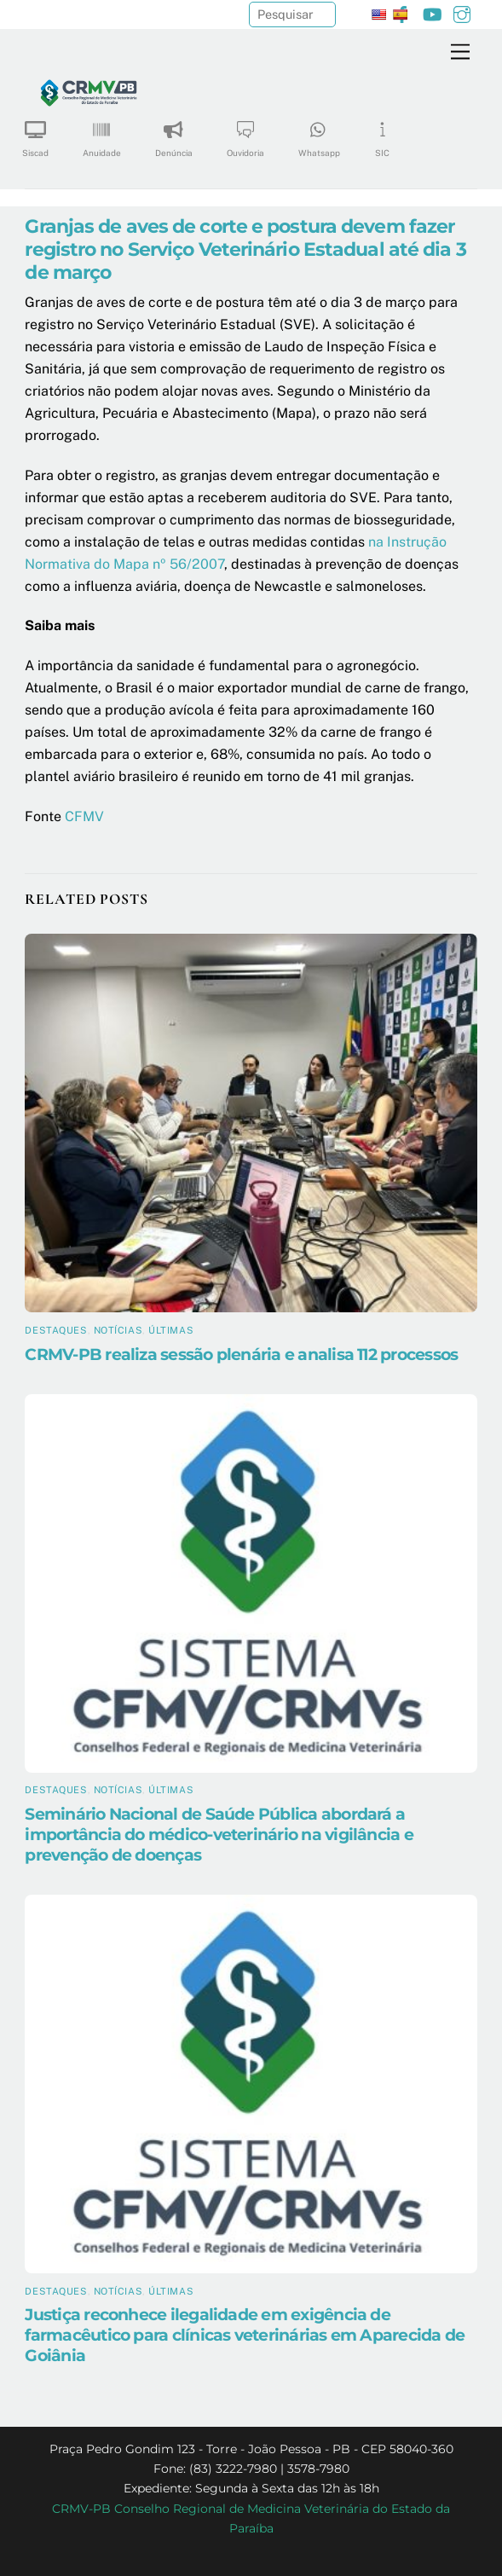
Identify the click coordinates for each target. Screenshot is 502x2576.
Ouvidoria (245, 133)
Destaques (56, 1330)
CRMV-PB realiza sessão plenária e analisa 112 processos (241, 1354)
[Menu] (460, 52)
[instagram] (462, 12)
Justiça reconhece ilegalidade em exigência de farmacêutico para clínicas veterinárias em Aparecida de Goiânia (244, 2334)
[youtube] (432, 12)
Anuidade (102, 133)
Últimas (170, 1330)
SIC (382, 133)
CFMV (84, 816)
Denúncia (174, 133)
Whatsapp (319, 133)
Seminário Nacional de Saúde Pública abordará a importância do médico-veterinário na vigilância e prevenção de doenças (219, 1834)
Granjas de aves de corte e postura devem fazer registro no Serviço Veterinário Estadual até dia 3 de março (245, 249)
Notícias (118, 1330)
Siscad (35, 133)
